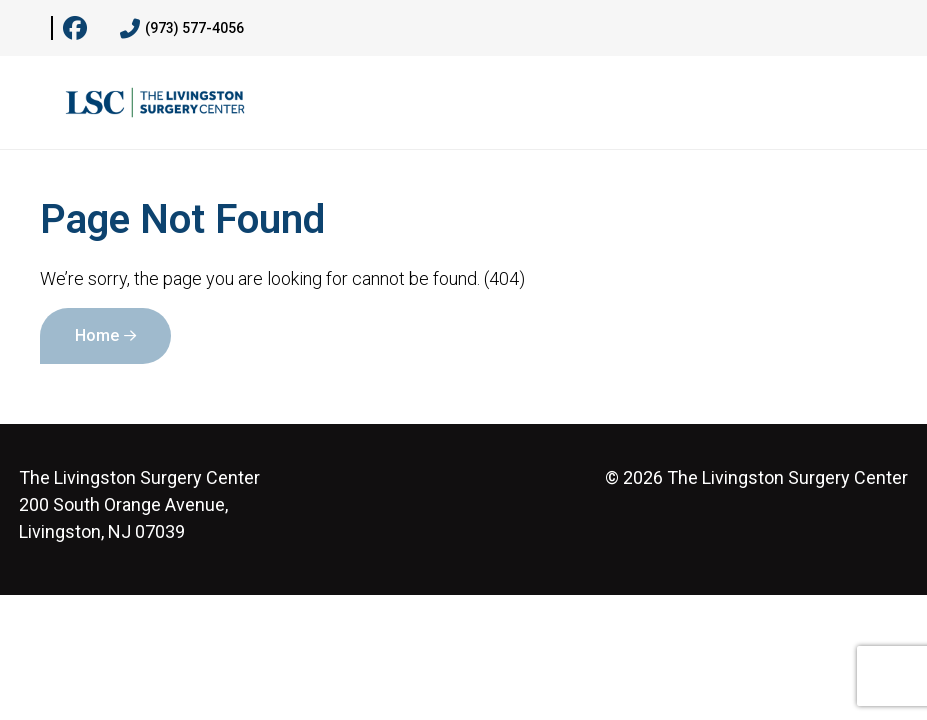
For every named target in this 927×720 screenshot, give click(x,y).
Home (97, 335)
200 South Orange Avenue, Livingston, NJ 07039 (139, 504)
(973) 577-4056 (182, 29)
